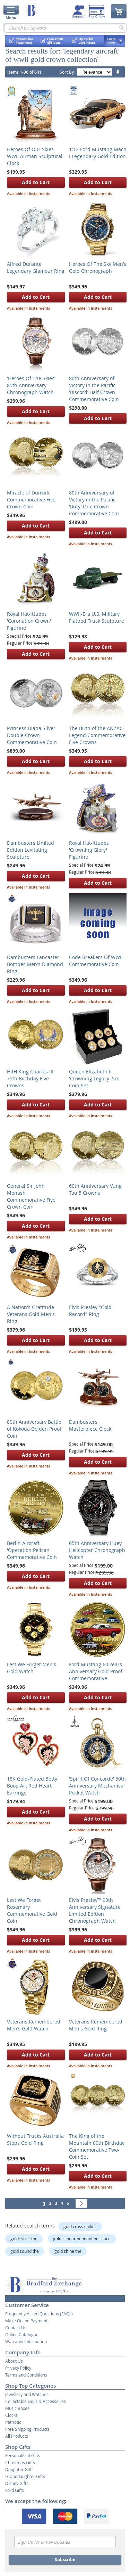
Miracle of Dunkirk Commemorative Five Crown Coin (31, 499)
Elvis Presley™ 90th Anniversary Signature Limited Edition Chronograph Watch (95, 1910)
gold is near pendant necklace (82, 2238)
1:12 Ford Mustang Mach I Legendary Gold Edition (98, 153)
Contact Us (15, 2327)
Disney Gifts (16, 2483)
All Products (16, 2436)
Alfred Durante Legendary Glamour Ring (35, 267)
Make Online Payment (26, 2320)
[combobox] (65, 28)
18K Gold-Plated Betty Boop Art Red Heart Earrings (32, 1785)
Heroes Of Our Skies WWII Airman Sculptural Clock (34, 156)
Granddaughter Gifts (25, 2476)
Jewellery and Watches (27, 2394)
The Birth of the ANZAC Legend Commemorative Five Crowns (97, 735)
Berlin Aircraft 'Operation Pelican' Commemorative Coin (32, 1550)
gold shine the (67, 2251)
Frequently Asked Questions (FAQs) (39, 2313)
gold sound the (24, 2251)
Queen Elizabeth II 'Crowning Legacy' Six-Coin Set (94, 1078)
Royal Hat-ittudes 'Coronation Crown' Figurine (29, 621)
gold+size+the (23, 2238)
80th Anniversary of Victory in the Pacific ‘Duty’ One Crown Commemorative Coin (94, 503)
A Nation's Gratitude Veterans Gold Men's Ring (31, 1314)
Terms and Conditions (26, 2375)
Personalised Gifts (22, 2455)
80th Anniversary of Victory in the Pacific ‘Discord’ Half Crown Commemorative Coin (94, 388)
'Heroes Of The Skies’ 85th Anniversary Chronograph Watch (31, 385)
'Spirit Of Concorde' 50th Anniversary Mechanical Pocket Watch (97, 1785)
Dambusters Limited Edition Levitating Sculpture (30, 850)
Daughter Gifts (19, 2469)
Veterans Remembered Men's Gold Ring (95, 2025)
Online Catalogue (21, 2334)
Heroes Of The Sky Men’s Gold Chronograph (97, 267)
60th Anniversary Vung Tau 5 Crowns (95, 1189)
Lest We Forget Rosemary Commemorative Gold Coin (32, 1910)
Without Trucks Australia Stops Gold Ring (35, 2139)
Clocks (11, 2415)
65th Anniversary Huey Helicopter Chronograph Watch (97, 1550)
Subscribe (65, 2559)
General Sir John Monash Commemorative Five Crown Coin (31, 1196)
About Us (14, 2361)
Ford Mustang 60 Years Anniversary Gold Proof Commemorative (95, 1671)
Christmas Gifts (20, 2462)
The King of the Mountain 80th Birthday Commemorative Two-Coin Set (96, 2146)
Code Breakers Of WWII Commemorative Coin (96, 960)
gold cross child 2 (80, 2226)
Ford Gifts (14, 2490)
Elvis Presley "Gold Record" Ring (90, 1310)
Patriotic (13, 2422)
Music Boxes (17, 2408)
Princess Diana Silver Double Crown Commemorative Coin (32, 735)
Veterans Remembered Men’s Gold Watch (33, 2025)
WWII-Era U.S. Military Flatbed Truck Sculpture (96, 617)
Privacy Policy (18, 2368)
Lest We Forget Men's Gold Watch (31, 1668)
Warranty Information (26, 2341)
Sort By (67, 72)
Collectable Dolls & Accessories (35, 2401)
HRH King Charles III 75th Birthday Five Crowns (30, 1078)
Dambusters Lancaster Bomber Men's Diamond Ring (35, 964)
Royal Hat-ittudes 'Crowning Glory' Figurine (89, 850)
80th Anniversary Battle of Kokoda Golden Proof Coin (34, 1428)
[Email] (65, 2541)
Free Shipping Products (27, 2429)
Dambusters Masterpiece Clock (90, 1425)
